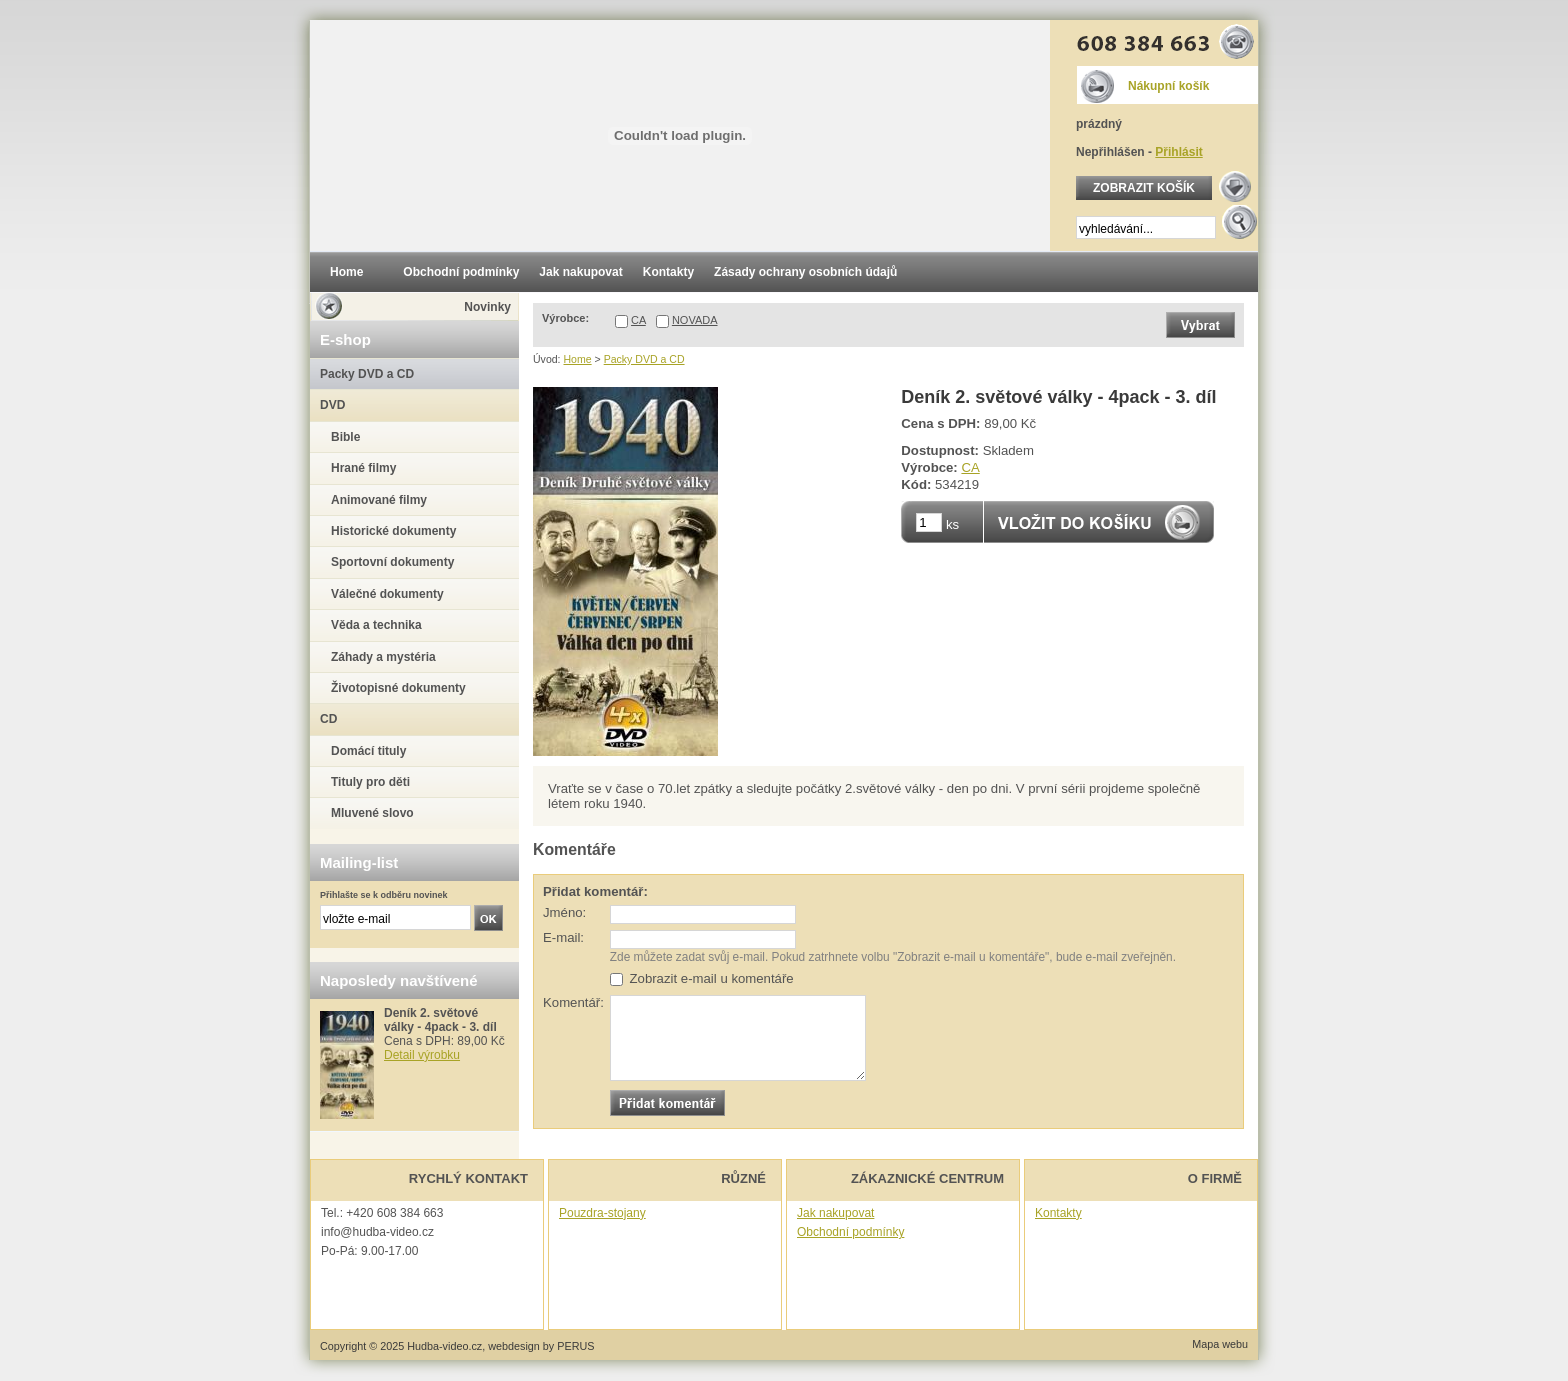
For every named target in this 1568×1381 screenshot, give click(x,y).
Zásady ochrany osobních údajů (805, 272)
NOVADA (695, 320)
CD (328, 719)
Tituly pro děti (370, 782)
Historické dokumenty (393, 531)
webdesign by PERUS (541, 1346)
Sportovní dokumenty (392, 562)
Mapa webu (1220, 1344)
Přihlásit (1178, 152)
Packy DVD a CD (644, 359)
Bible (345, 437)
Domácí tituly (368, 751)
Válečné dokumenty (387, 594)
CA (638, 320)
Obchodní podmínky (850, 1232)
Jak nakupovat (835, 1213)
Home (577, 359)
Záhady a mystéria (383, 657)
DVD (332, 405)
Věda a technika (376, 625)
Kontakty (1058, 1213)
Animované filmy (379, 500)
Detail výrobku (422, 1055)
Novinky (487, 307)
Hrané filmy (363, 468)
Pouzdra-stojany (602, 1213)
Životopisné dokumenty (398, 688)
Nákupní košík (1168, 86)
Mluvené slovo (372, 813)
